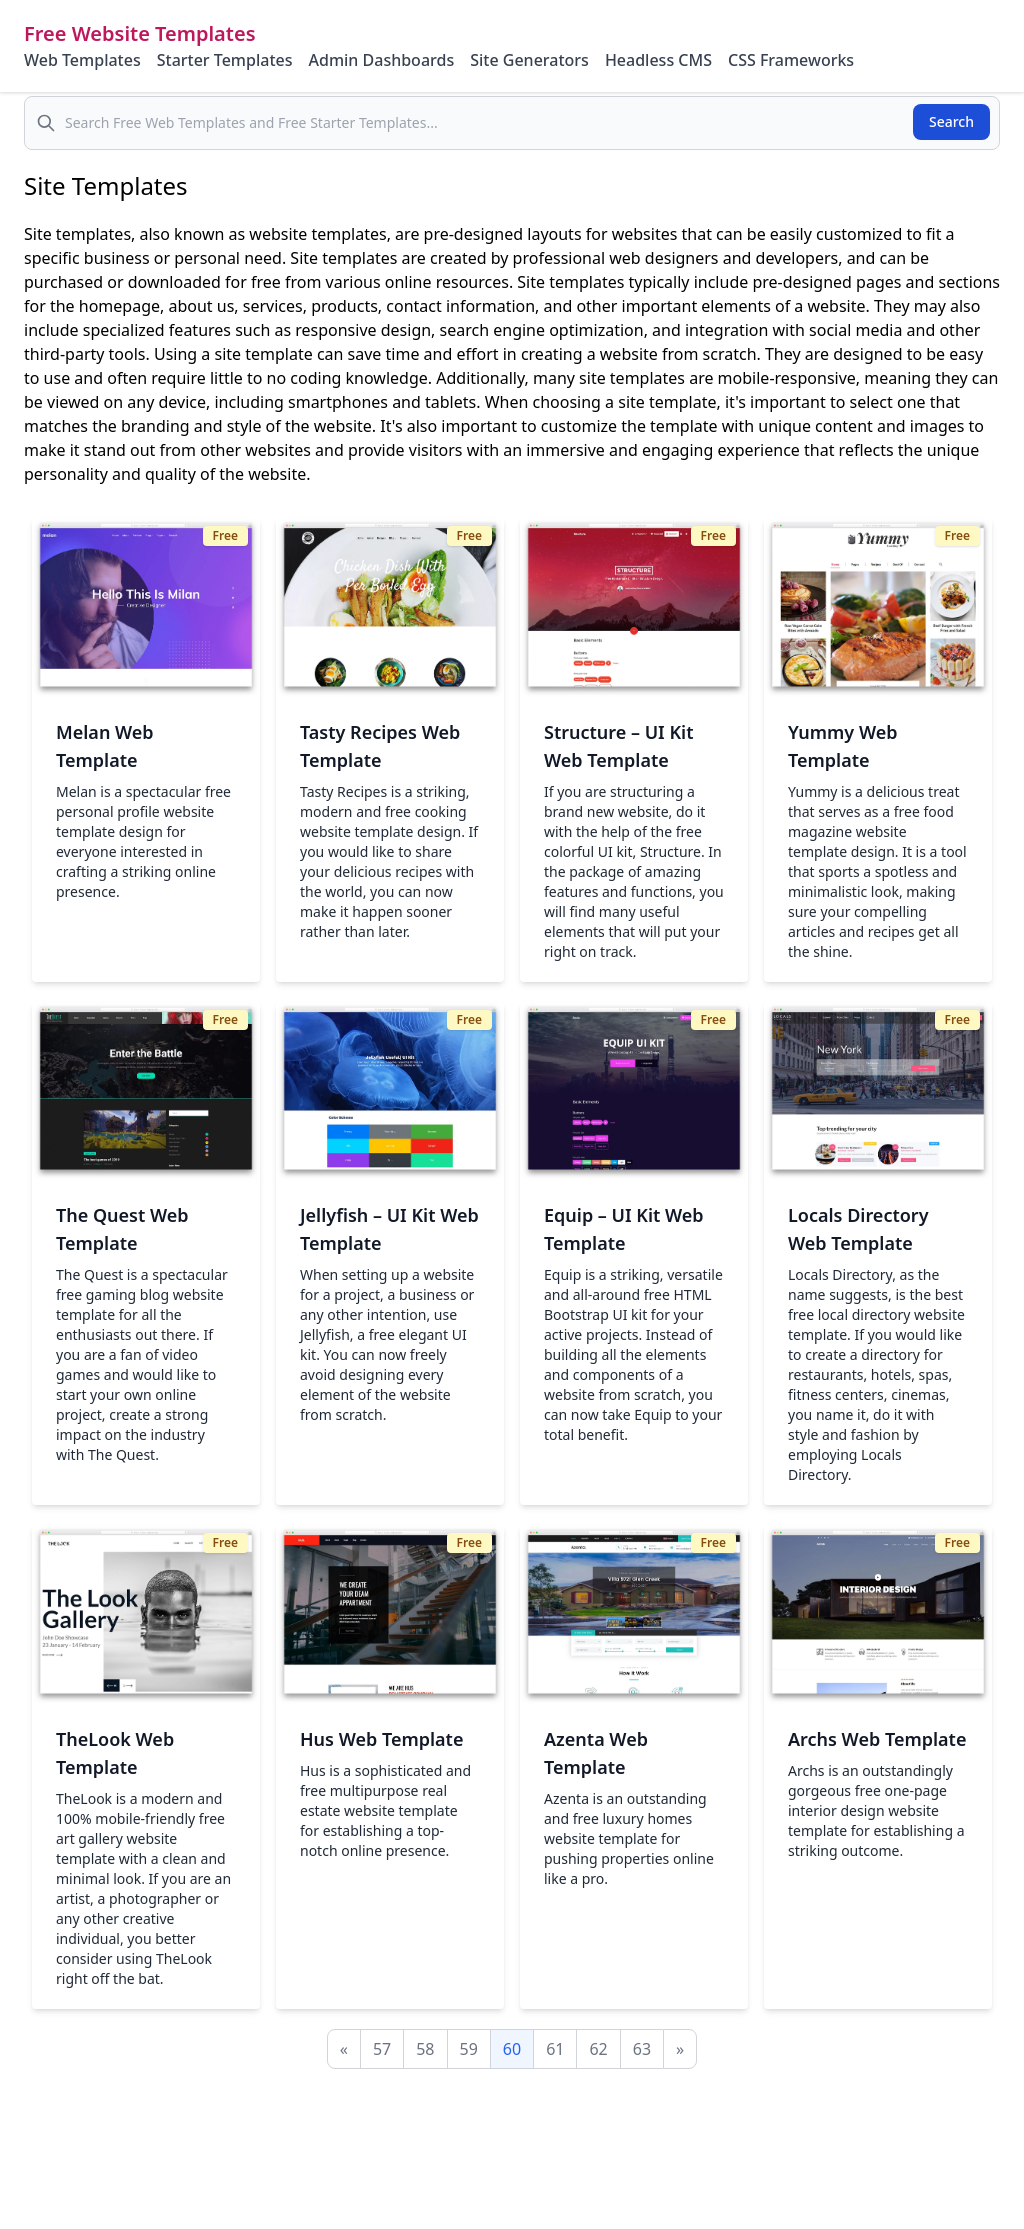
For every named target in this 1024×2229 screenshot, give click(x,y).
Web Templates (82, 60)
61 (555, 2049)
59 (469, 2049)
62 (598, 2049)
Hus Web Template (381, 1739)
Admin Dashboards (381, 60)
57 (382, 2049)
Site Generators (529, 60)
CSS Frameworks (791, 60)
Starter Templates (225, 60)
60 (512, 2049)
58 (425, 2049)
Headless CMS (658, 60)
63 (642, 2049)
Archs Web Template (877, 1739)
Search (951, 121)
